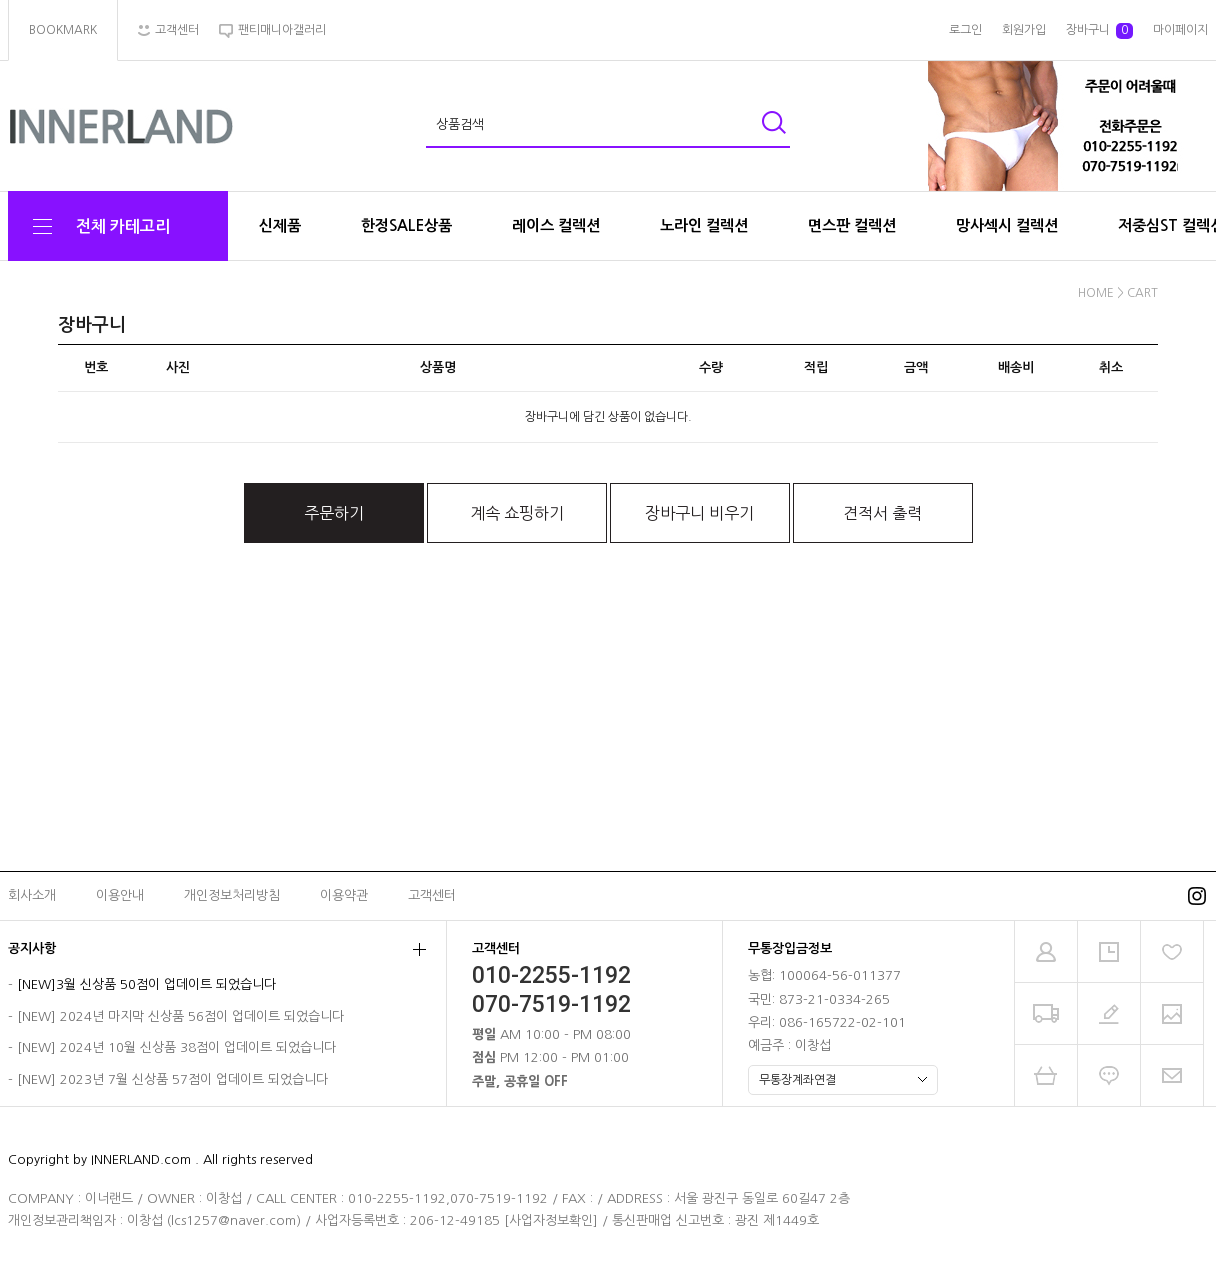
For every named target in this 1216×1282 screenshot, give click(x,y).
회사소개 (32, 895)
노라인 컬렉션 (704, 225)
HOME (1096, 293)
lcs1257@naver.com (233, 1220)
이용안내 (120, 895)
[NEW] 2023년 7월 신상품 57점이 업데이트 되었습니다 (172, 1079)
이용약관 (344, 895)
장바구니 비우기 (699, 513)
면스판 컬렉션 (852, 225)
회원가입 (1024, 30)
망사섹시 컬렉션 (1007, 225)
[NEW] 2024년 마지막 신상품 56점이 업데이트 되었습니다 (180, 1016)
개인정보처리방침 (232, 895)
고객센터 (432, 895)
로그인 (965, 30)
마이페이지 (1180, 30)
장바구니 (1099, 31)
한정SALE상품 (406, 225)
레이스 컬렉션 (556, 225)
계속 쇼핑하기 (517, 513)
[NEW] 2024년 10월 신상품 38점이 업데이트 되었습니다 (176, 1048)
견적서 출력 (882, 513)
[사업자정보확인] (551, 1220)
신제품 (280, 225)
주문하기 (334, 513)
